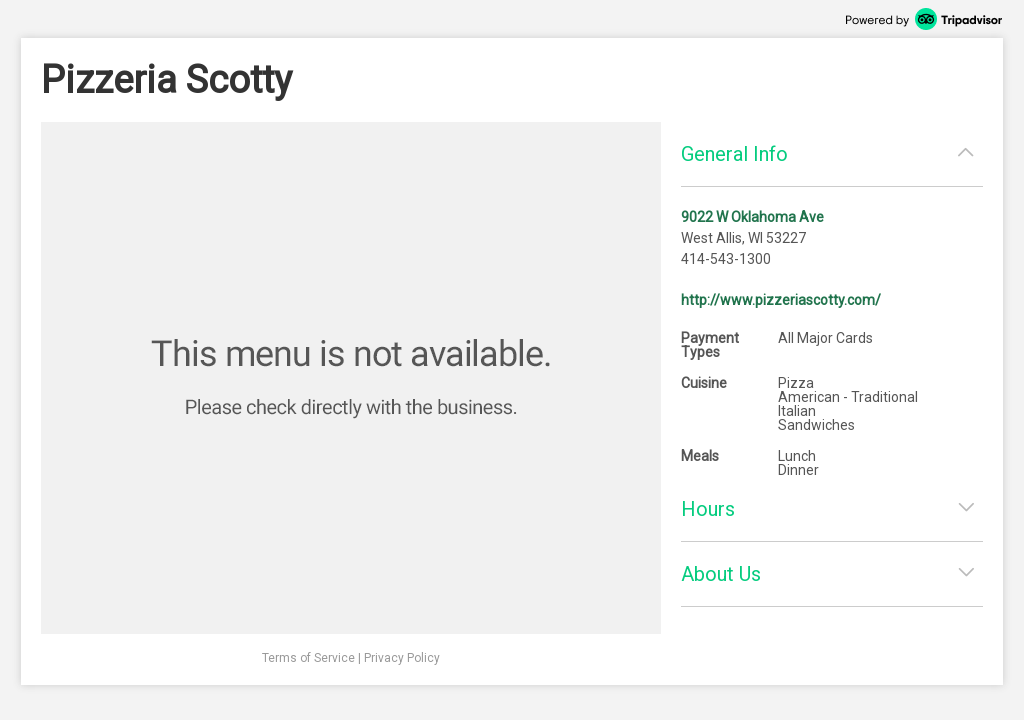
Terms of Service (308, 658)
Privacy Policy (402, 658)
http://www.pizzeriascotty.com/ (781, 300)
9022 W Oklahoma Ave (752, 217)
